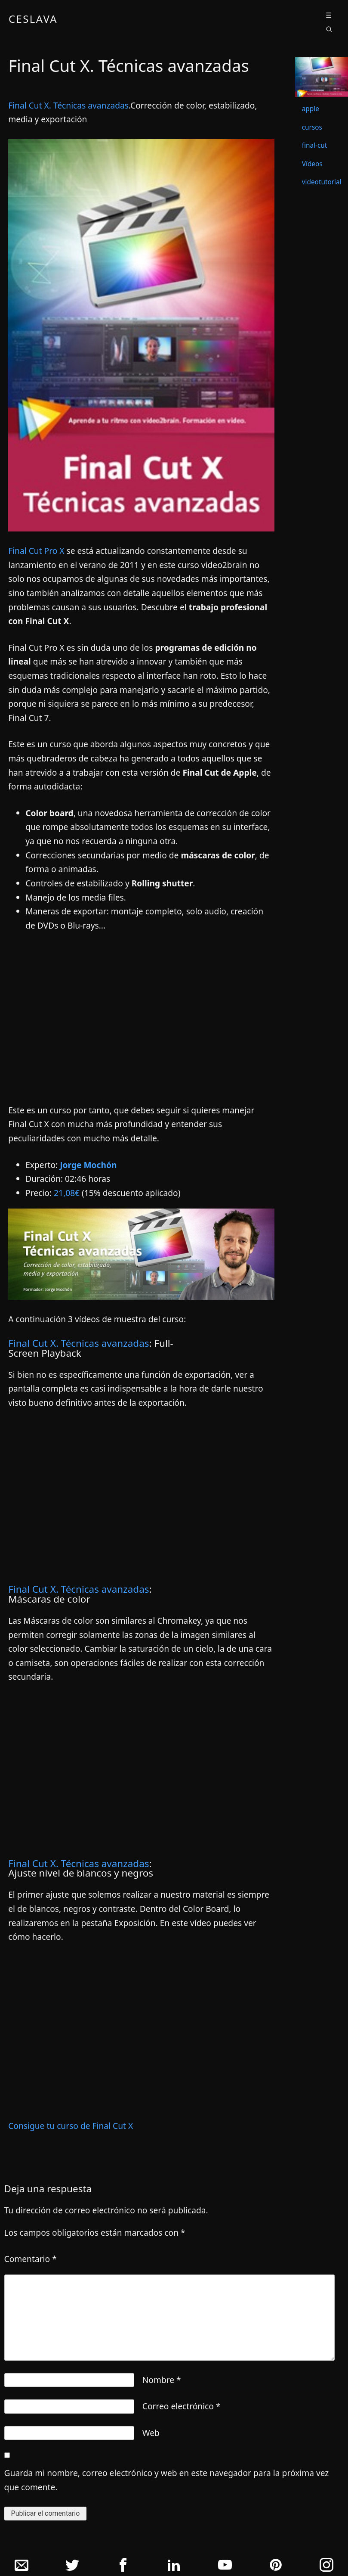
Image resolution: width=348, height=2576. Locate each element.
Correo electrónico (181, 2406)
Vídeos (312, 163)
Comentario (30, 2259)
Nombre (161, 2380)
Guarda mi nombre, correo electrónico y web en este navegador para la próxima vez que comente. (166, 2480)
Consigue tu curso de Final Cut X (70, 2126)
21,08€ (67, 1193)
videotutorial (322, 181)
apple (310, 108)
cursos (312, 127)
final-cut (314, 145)
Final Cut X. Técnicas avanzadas (68, 105)
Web (151, 2433)
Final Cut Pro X (36, 550)
